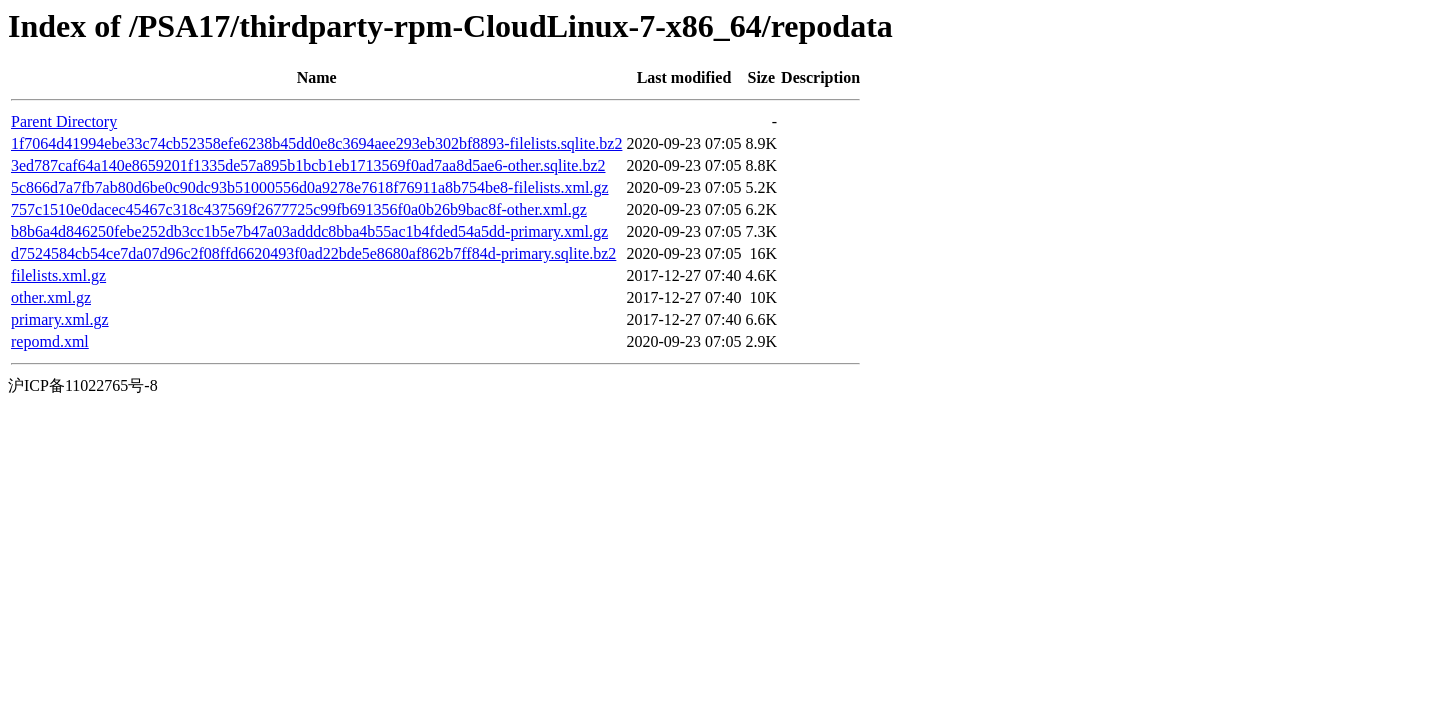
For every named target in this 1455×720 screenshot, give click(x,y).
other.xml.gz (51, 297)
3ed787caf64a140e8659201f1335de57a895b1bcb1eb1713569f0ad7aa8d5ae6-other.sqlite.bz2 (308, 165)
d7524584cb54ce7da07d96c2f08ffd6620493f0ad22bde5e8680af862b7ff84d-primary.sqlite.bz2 (313, 253)
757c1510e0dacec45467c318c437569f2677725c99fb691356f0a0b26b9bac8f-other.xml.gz (299, 209)
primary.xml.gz (60, 319)
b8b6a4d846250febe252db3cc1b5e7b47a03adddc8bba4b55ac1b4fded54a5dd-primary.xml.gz (309, 231)
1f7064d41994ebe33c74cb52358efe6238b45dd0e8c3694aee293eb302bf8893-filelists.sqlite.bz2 (316, 143)
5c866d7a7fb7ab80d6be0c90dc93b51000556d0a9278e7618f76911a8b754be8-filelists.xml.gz (310, 187)
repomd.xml (50, 341)
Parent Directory (64, 121)
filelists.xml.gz (58, 275)
